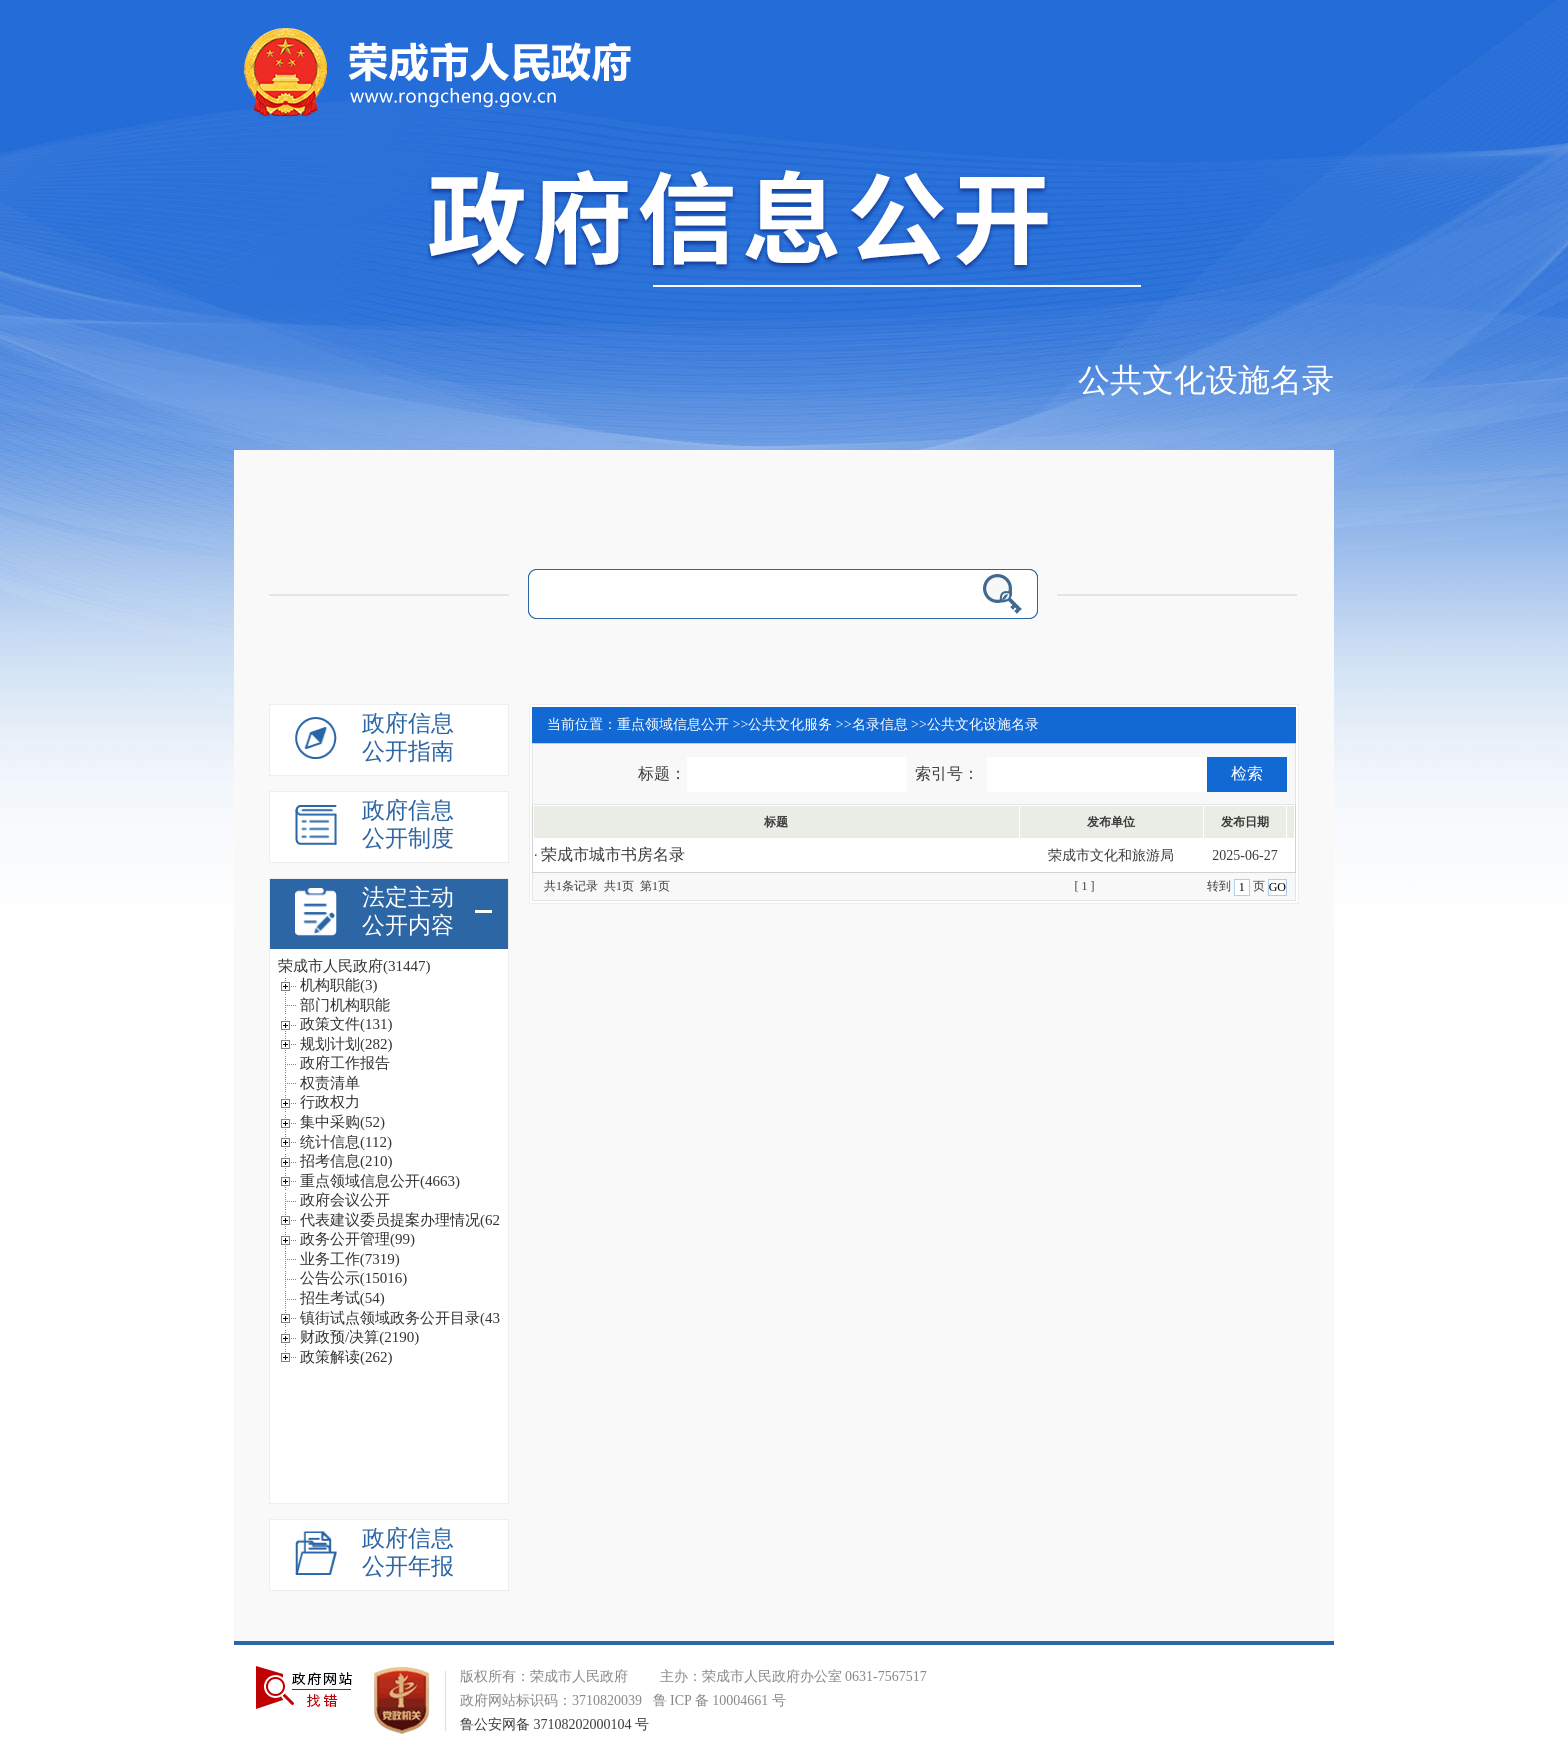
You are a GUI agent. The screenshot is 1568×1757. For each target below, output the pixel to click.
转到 (1220, 886)
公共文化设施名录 (1206, 380)
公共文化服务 (790, 724)
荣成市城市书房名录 (613, 854)
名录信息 (880, 724)
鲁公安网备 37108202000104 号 (554, 1724)
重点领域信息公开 (673, 724)
